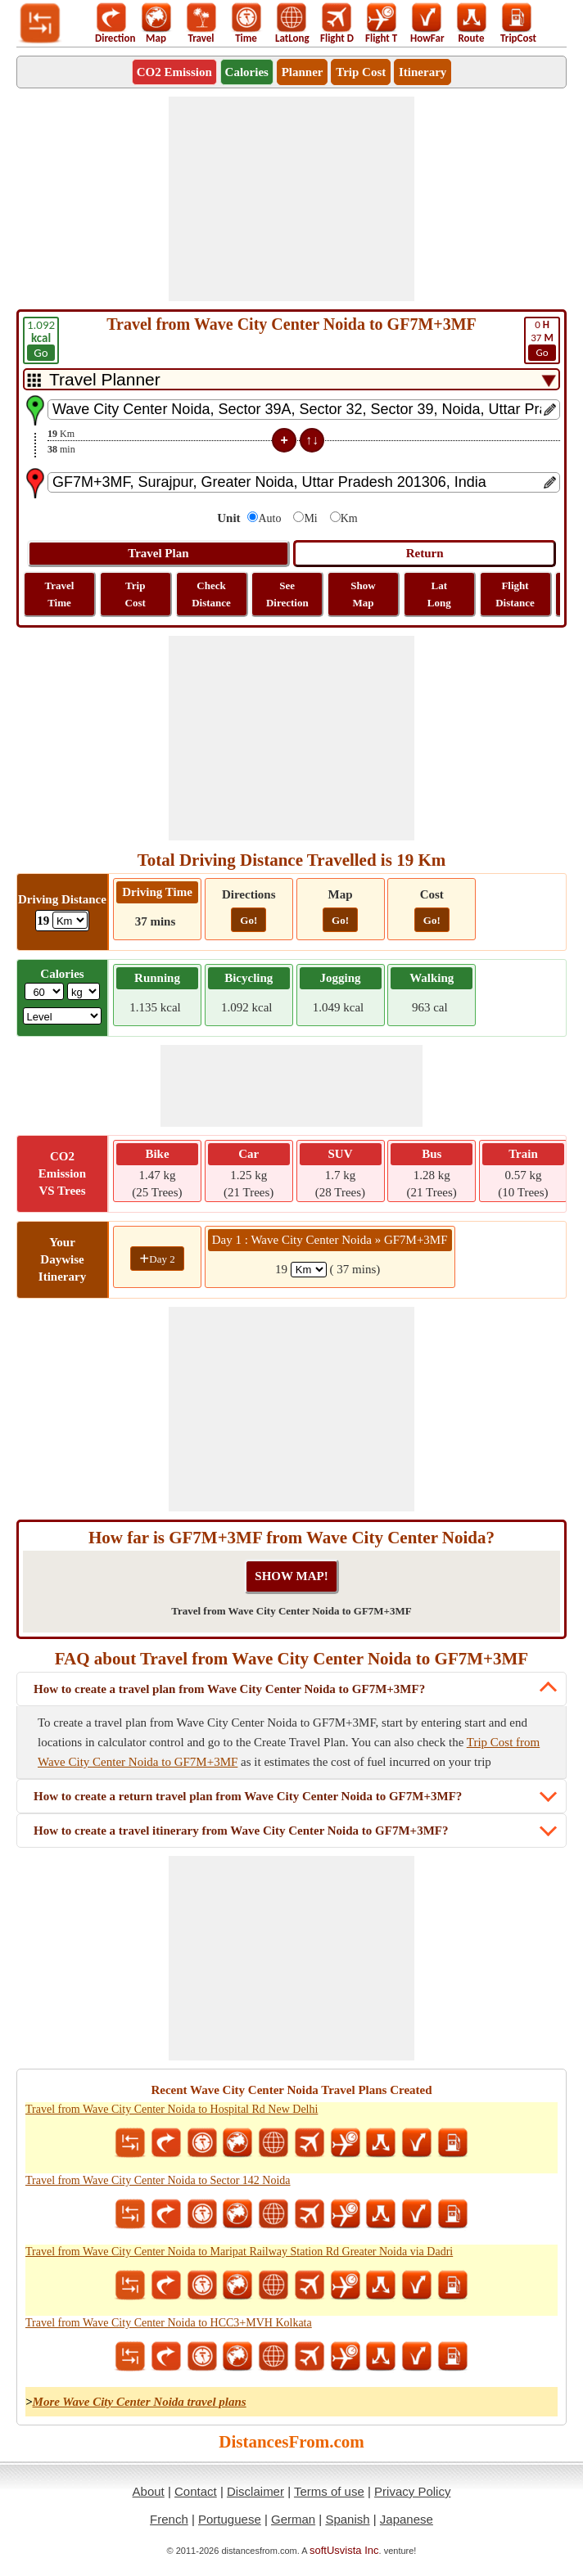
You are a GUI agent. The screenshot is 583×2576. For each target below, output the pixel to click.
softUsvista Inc (344, 2550)
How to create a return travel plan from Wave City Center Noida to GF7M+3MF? (248, 1796)
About (149, 2491)
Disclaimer (255, 2491)
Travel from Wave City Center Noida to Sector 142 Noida (158, 2180)
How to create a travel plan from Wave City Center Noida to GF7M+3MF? (229, 1689)
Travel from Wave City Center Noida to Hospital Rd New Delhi (171, 2109)
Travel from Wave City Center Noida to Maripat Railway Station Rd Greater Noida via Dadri (239, 2251)
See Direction (287, 594)
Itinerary (422, 72)
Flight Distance (515, 594)
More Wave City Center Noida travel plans (139, 2401)
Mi (310, 518)
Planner (302, 72)
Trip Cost (361, 72)
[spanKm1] (309, 1269)
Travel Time (60, 594)
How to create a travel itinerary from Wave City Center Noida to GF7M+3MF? (241, 1830)
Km (349, 518)
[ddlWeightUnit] (83, 991)
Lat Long (439, 594)
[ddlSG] (62, 1016)
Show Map (362, 594)
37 (542, 339)
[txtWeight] (44, 991)
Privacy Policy (412, 2491)
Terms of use (329, 2491)
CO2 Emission (174, 72)
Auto (269, 518)
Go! (248, 920)
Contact (195, 2491)
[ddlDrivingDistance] (70, 920)
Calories (247, 72)
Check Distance (211, 594)
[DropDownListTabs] (291, 379)
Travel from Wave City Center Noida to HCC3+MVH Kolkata (168, 2323)
